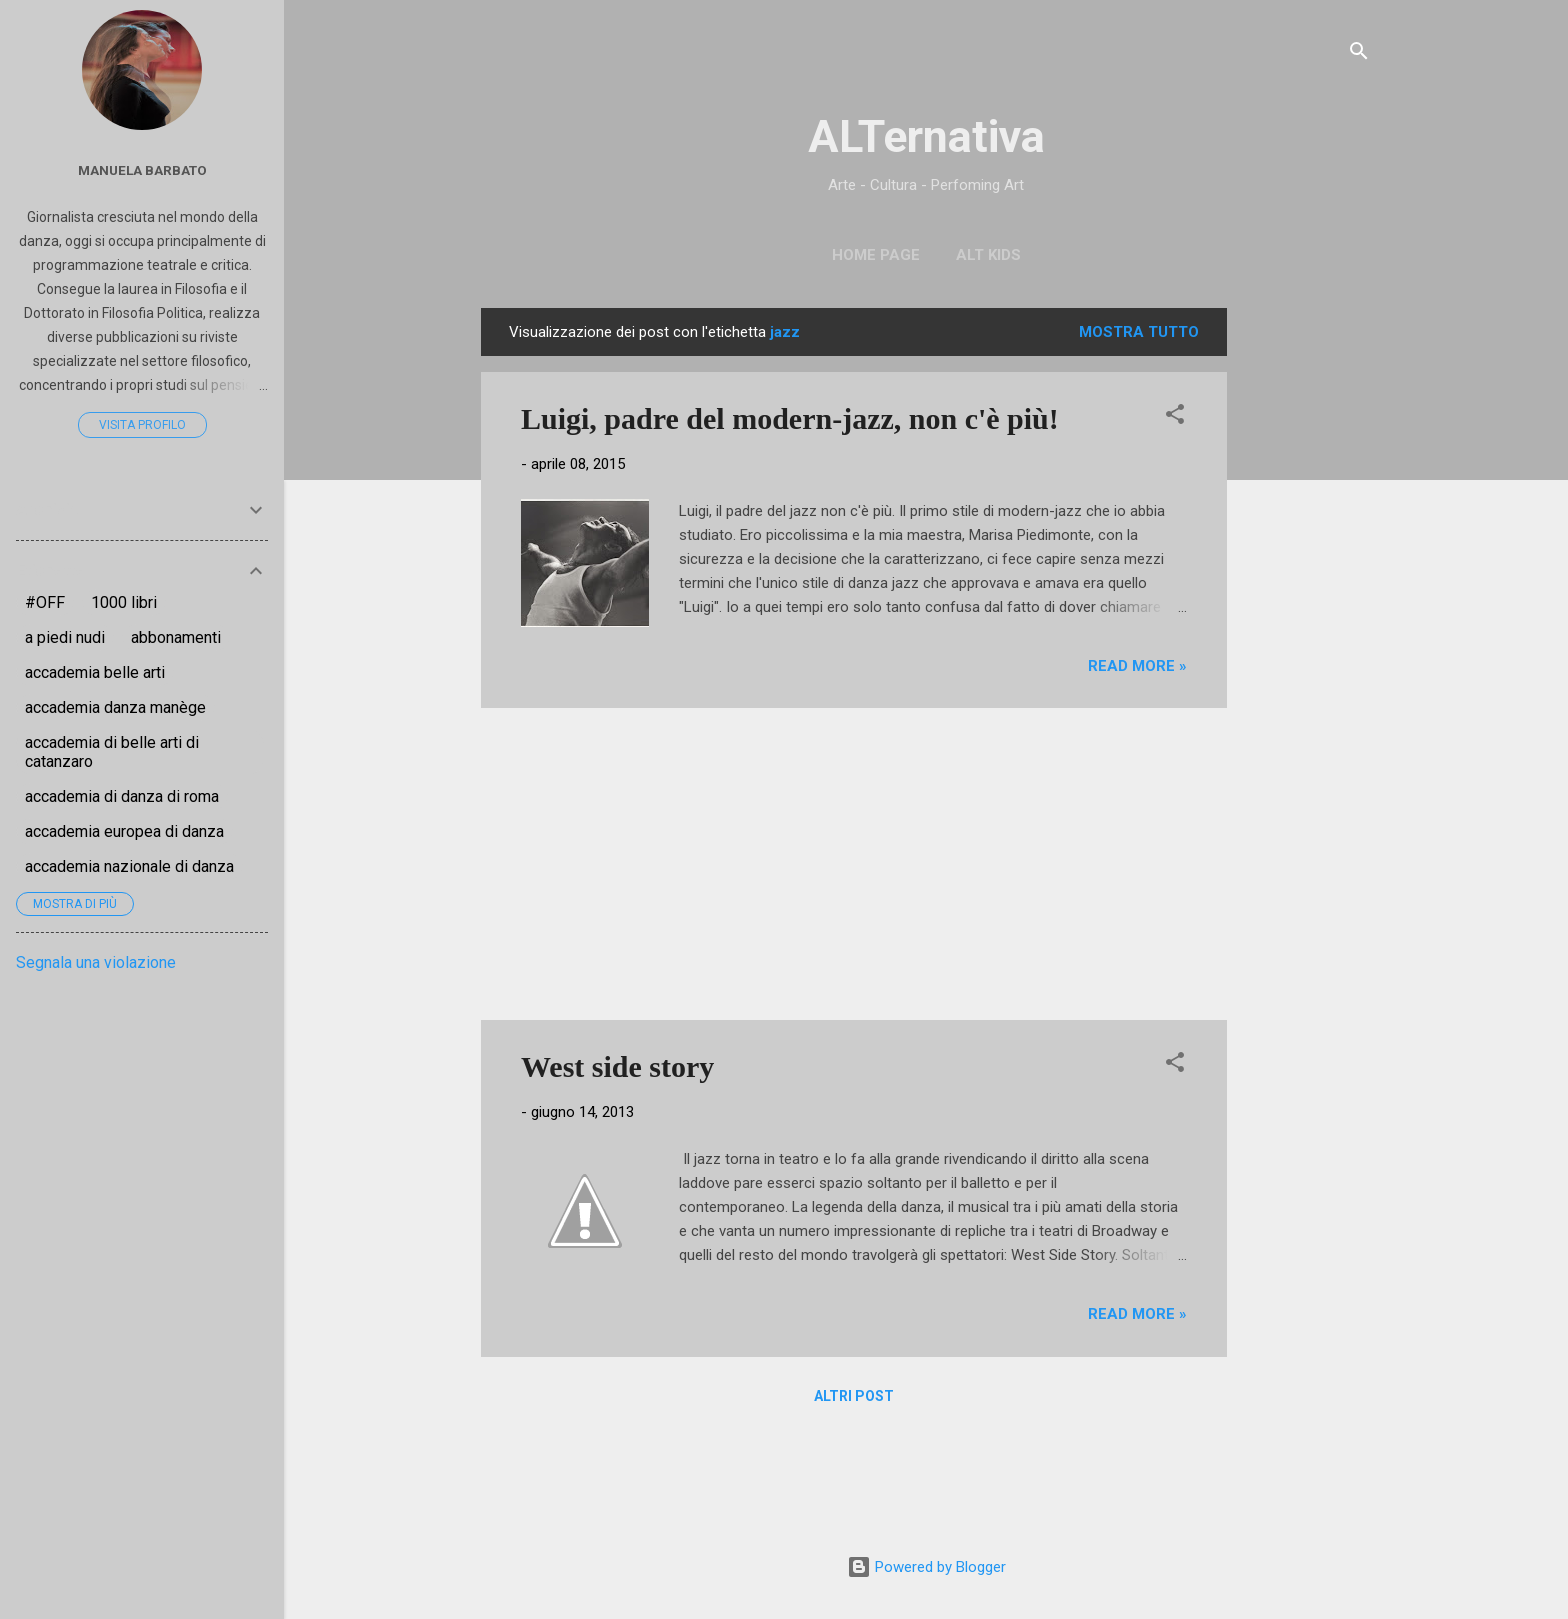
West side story (617, 1066)
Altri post (854, 1396)
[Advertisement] (1307, 608)
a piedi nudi (65, 637)
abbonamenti (176, 637)
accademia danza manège (115, 707)
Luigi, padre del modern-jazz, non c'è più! (790, 418)
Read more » (1137, 666)
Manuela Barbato (142, 170)
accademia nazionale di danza (129, 866)
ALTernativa (926, 136)
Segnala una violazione (96, 962)
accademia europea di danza (124, 831)
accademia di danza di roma (122, 796)
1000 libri (124, 602)
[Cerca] (1359, 54)
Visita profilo (142, 425)
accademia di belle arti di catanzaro (112, 752)
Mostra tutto (1139, 332)
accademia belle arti (95, 672)
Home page (876, 255)
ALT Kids (988, 255)
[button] (1175, 417)
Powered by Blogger (926, 1567)
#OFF (45, 602)
